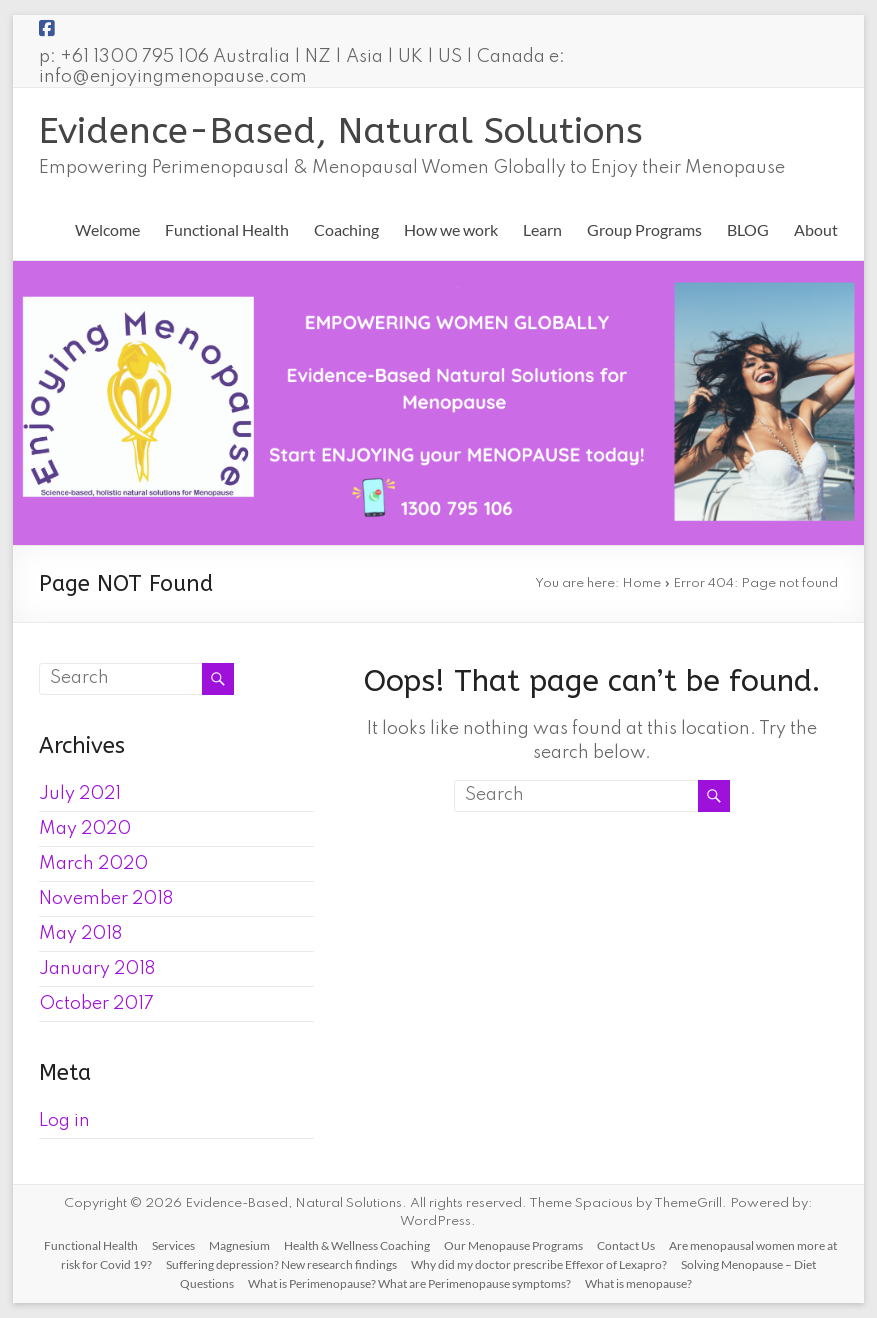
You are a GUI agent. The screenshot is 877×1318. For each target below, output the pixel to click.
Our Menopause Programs (513, 1245)
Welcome (107, 229)
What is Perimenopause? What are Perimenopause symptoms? (409, 1283)
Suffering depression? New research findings (281, 1264)
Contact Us (626, 1245)
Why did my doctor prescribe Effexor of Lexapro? (539, 1264)
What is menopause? (638, 1283)
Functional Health (227, 229)
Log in (64, 1121)
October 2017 (96, 1004)
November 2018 (106, 899)
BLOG (748, 229)
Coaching (346, 229)
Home (641, 583)
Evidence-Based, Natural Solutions (341, 131)
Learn (542, 229)
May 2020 (85, 829)
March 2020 (93, 864)
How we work (451, 229)
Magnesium (239, 1245)
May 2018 (80, 934)
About (816, 229)
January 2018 (97, 969)
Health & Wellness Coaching (357, 1245)
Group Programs (644, 229)
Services (173, 1245)
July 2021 (80, 794)
